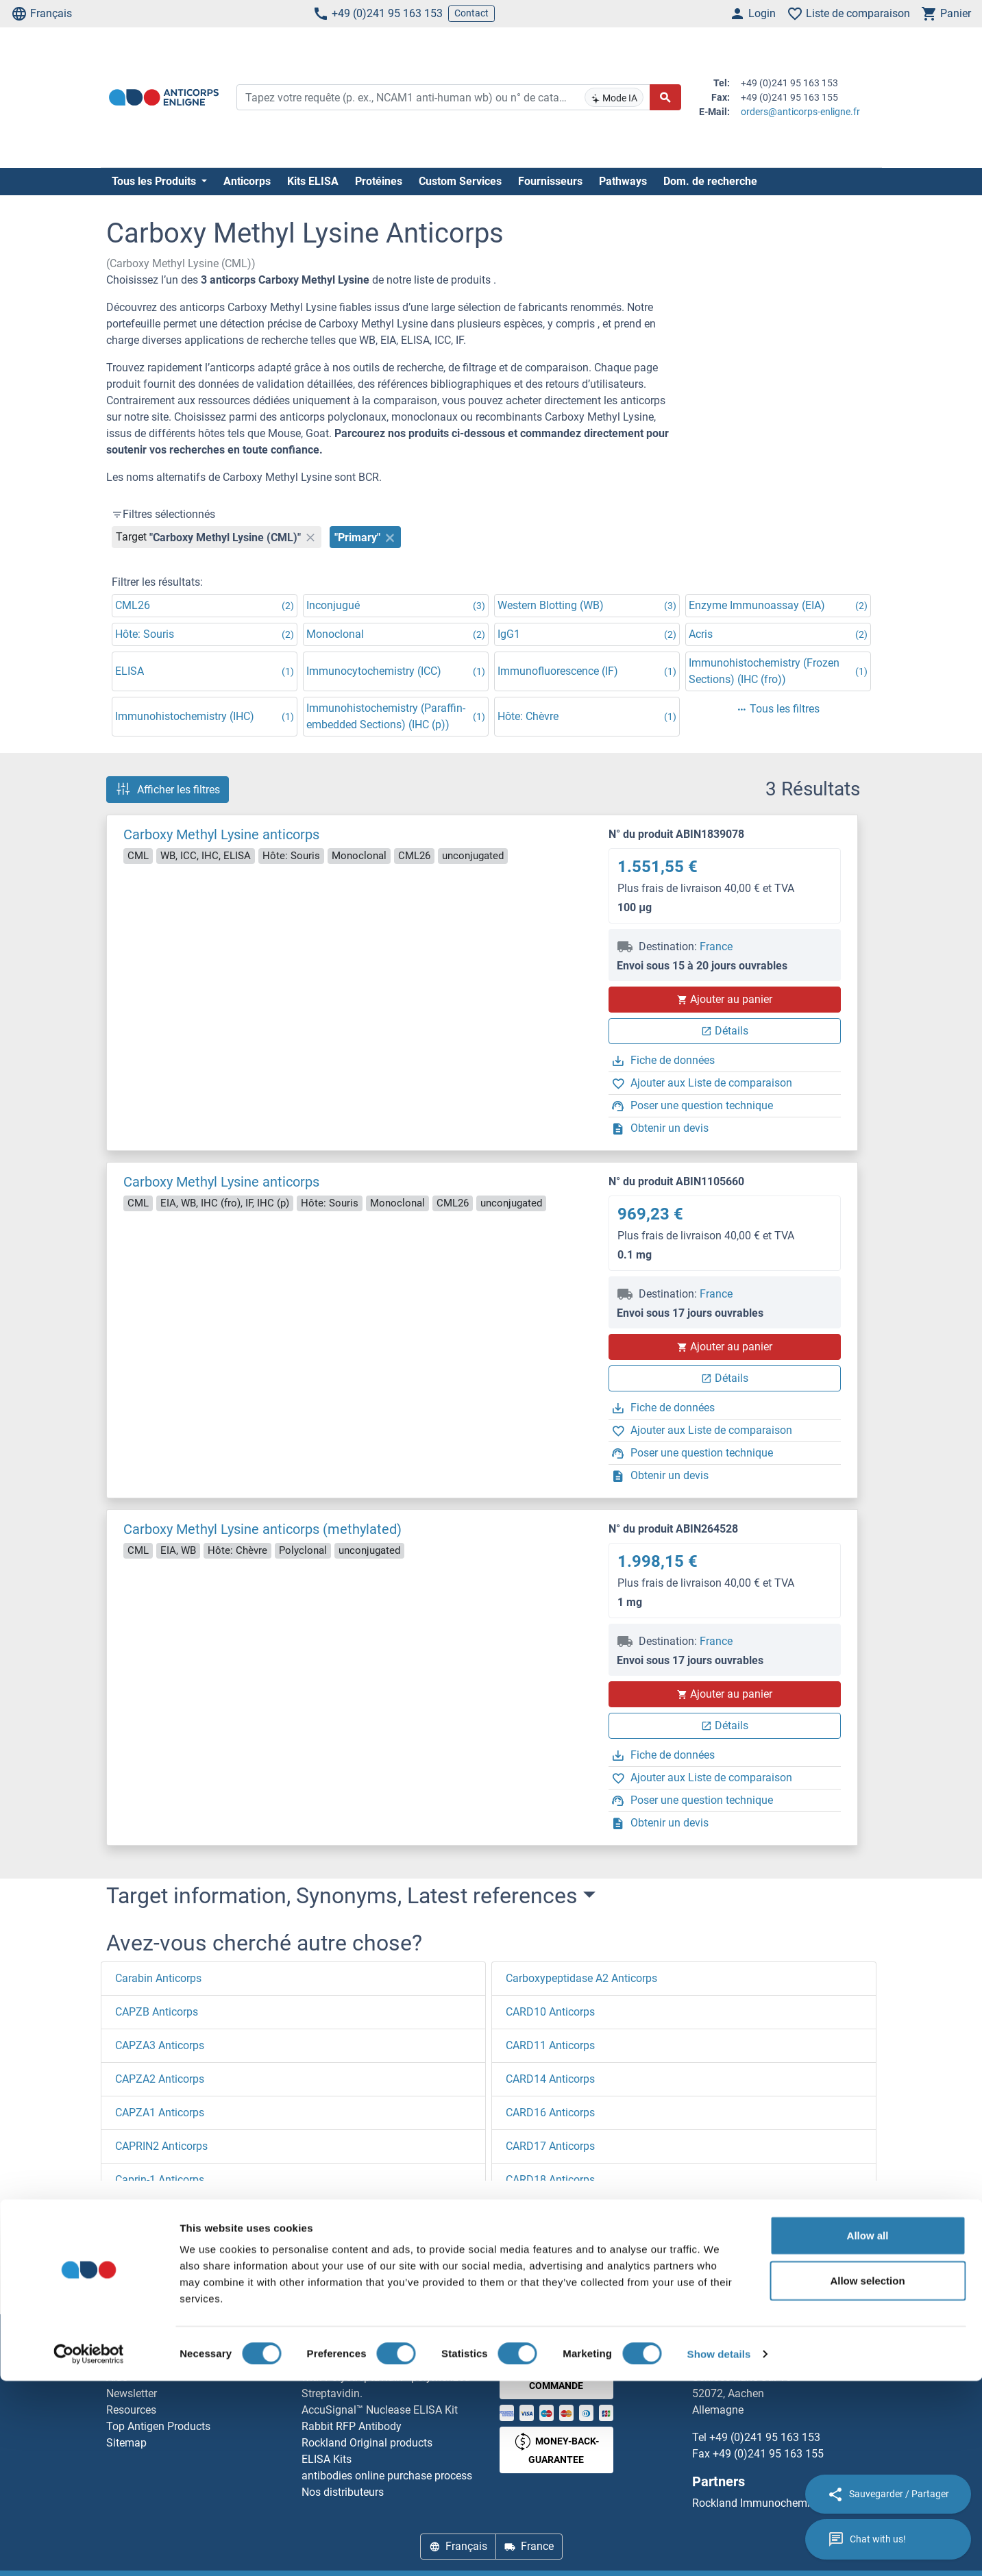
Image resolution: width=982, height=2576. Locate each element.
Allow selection (867, 2475)
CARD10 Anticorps (550, 2011)
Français (41, 13)
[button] (141, 2205)
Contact (471, 13)
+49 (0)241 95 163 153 (377, 13)
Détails (724, 1030)
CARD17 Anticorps (550, 2146)
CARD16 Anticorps (550, 2112)
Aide (116, 2376)
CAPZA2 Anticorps (159, 2078)
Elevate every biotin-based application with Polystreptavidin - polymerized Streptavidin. (393, 2377)
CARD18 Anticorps (550, 2179)
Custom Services (460, 181)
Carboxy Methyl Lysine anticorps (221, 834)
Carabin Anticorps (158, 1978)
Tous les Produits (155, 181)
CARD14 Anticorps (550, 2078)
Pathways (623, 181)
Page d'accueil (152, 2285)
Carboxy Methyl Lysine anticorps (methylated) (262, 1529)
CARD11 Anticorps (550, 2045)
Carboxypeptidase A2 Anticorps (581, 1978)
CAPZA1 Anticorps (159, 2112)
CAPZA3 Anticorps (159, 2045)
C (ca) (217, 2285)
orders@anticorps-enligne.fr (800, 111)
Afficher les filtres (167, 789)
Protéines (378, 181)
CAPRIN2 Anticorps (161, 2146)
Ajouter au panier (724, 999)
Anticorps (247, 181)
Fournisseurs (550, 181)
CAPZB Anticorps (156, 2011)
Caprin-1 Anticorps (159, 2179)
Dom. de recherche (710, 181)
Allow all (868, 2430)
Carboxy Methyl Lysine (301, 2285)
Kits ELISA (313, 181)
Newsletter (131, 2393)
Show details (719, 2549)
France (716, 946)
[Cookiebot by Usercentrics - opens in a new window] (89, 2549)
